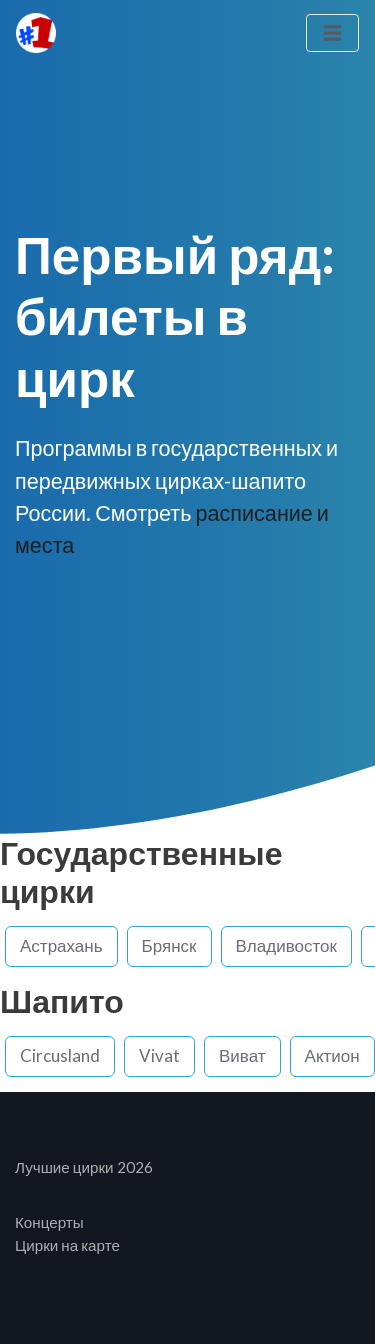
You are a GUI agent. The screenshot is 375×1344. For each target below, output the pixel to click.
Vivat (159, 1055)
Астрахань (61, 945)
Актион (332, 1055)
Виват (242, 1055)
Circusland (60, 1055)
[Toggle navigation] (332, 33)
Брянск (169, 945)
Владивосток (286, 945)
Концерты (49, 1222)
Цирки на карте (67, 1245)
